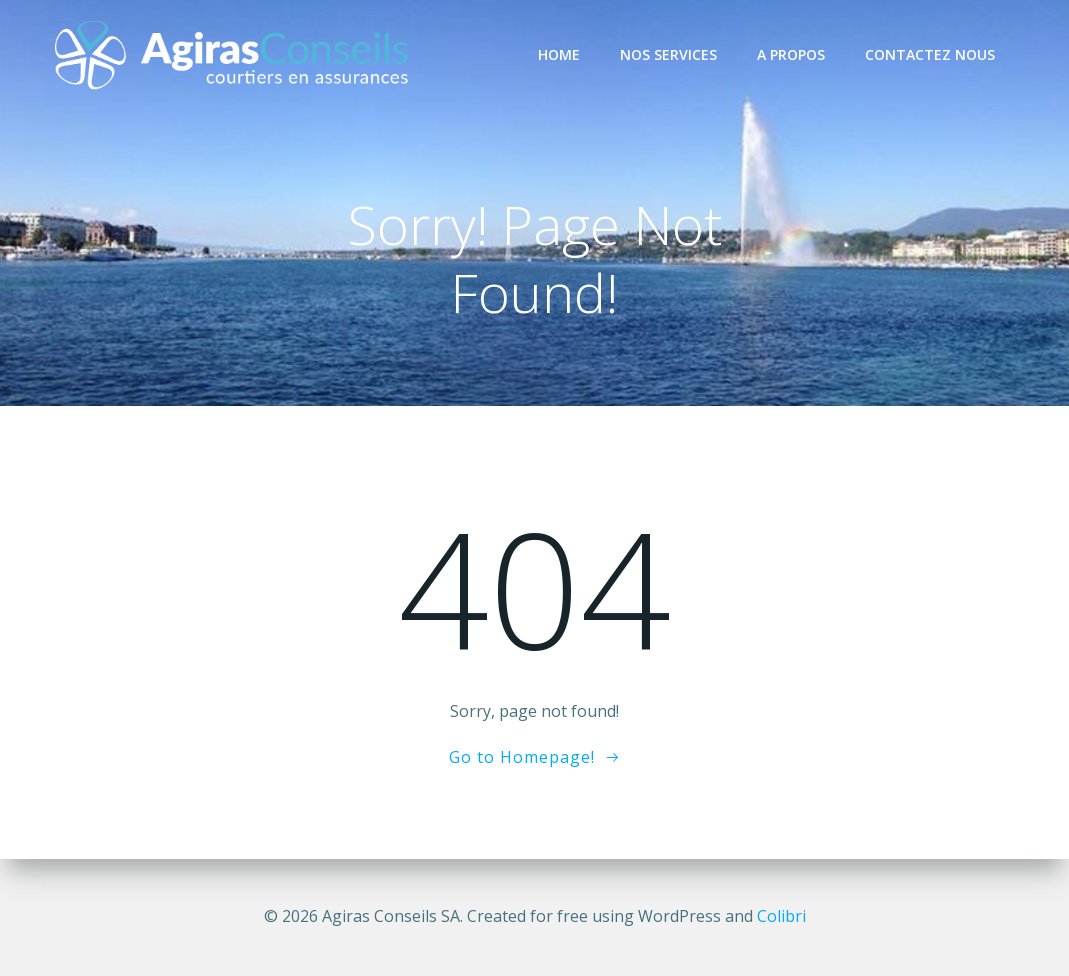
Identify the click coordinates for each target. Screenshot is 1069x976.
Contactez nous (930, 54)
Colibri (781, 916)
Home (559, 54)
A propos (791, 54)
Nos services (668, 54)
